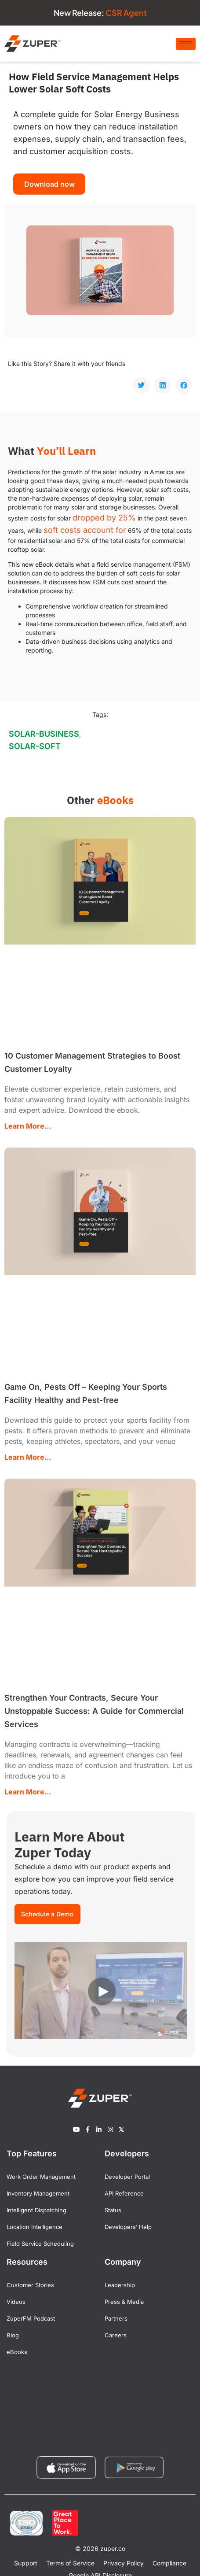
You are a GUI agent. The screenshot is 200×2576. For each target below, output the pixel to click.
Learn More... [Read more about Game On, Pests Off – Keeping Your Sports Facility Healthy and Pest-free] (27, 1457)
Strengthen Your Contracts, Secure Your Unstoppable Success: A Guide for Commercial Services (94, 1711)
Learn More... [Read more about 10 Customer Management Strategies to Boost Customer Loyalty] (27, 1126)
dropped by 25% (104, 517)
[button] (141, 385)
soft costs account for (85, 530)
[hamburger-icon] (186, 44)
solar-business (44, 733)
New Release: (100, 12)
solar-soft (35, 746)
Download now (49, 184)
